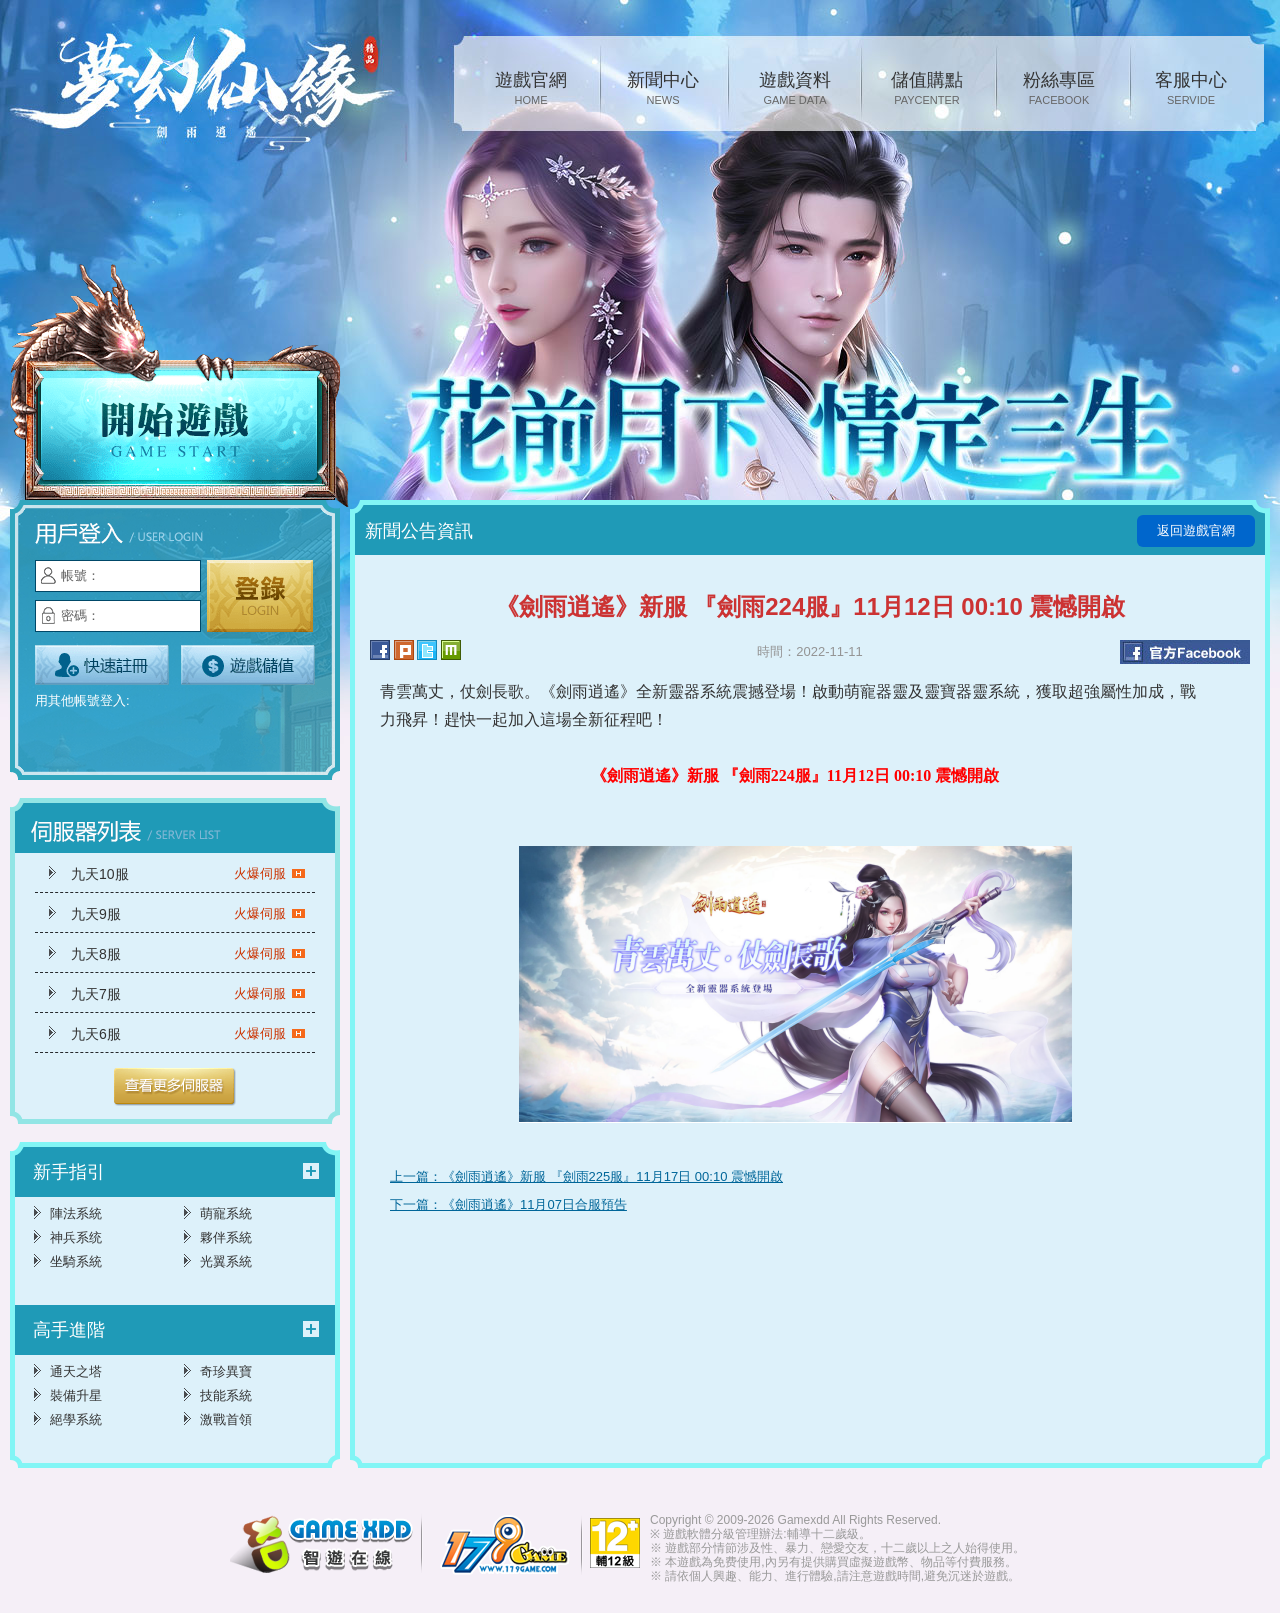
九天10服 (188, 874)
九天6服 (188, 1034)
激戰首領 (226, 1419)
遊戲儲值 (248, 665)
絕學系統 (76, 1419)
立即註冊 (102, 665)
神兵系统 (76, 1237)
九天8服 (188, 954)
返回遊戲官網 (1196, 530)
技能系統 (226, 1395)
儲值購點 (927, 90)
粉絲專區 (1059, 90)
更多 (175, 1087)
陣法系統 (76, 1213)
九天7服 (188, 994)
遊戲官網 (531, 90)
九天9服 (188, 914)
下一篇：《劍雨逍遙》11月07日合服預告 (508, 1204)
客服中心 (1191, 90)
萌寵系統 (226, 1213)
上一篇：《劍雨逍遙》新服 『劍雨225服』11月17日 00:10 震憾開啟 (586, 1176)
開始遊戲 (180, 387)
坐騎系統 (76, 1261)
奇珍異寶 (226, 1371)
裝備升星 (76, 1395)
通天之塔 (76, 1371)
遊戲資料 (795, 90)
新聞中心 (663, 90)
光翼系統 (226, 1261)
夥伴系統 (226, 1237)
